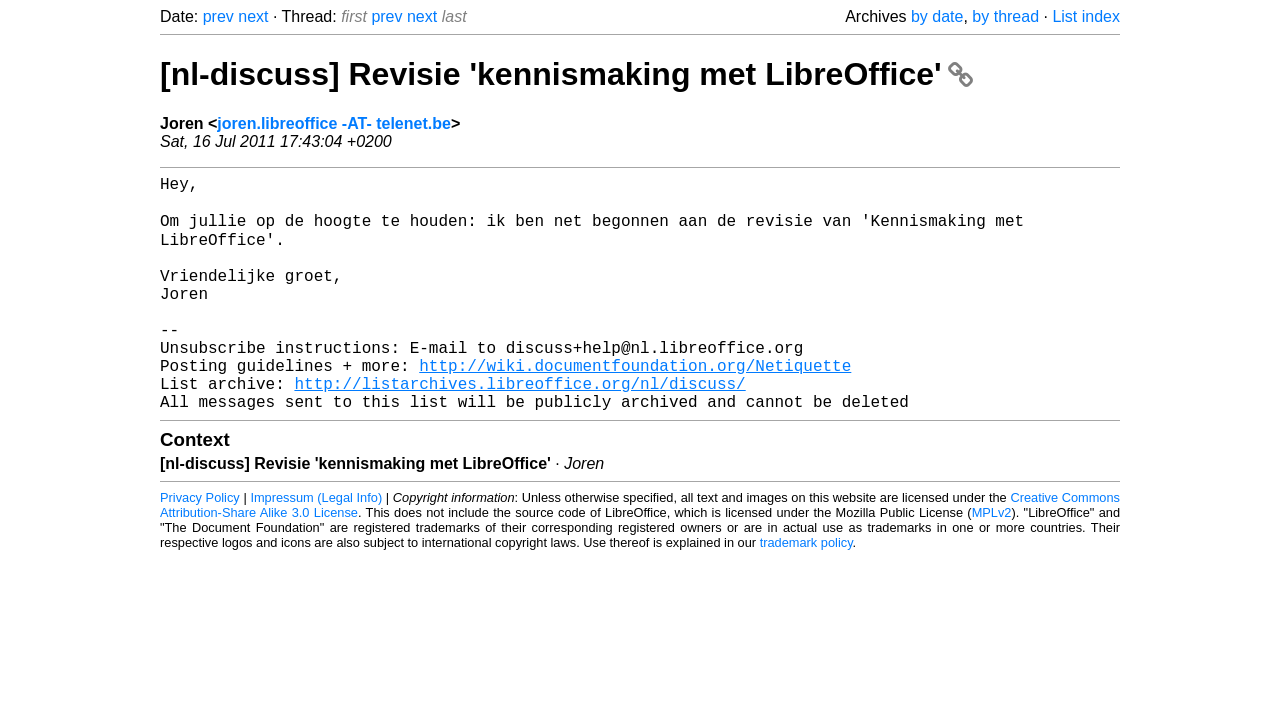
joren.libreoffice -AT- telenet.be (334, 123)
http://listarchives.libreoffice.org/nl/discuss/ (519, 429)
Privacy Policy (200, 547)
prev (218, 16)
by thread (1005, 16)
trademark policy (806, 592)
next (253, 16)
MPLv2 (992, 562)
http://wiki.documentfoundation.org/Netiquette (635, 407)
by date (937, 16)
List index (1086, 16)
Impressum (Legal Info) (316, 547)
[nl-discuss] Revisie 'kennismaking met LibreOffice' (566, 74)
